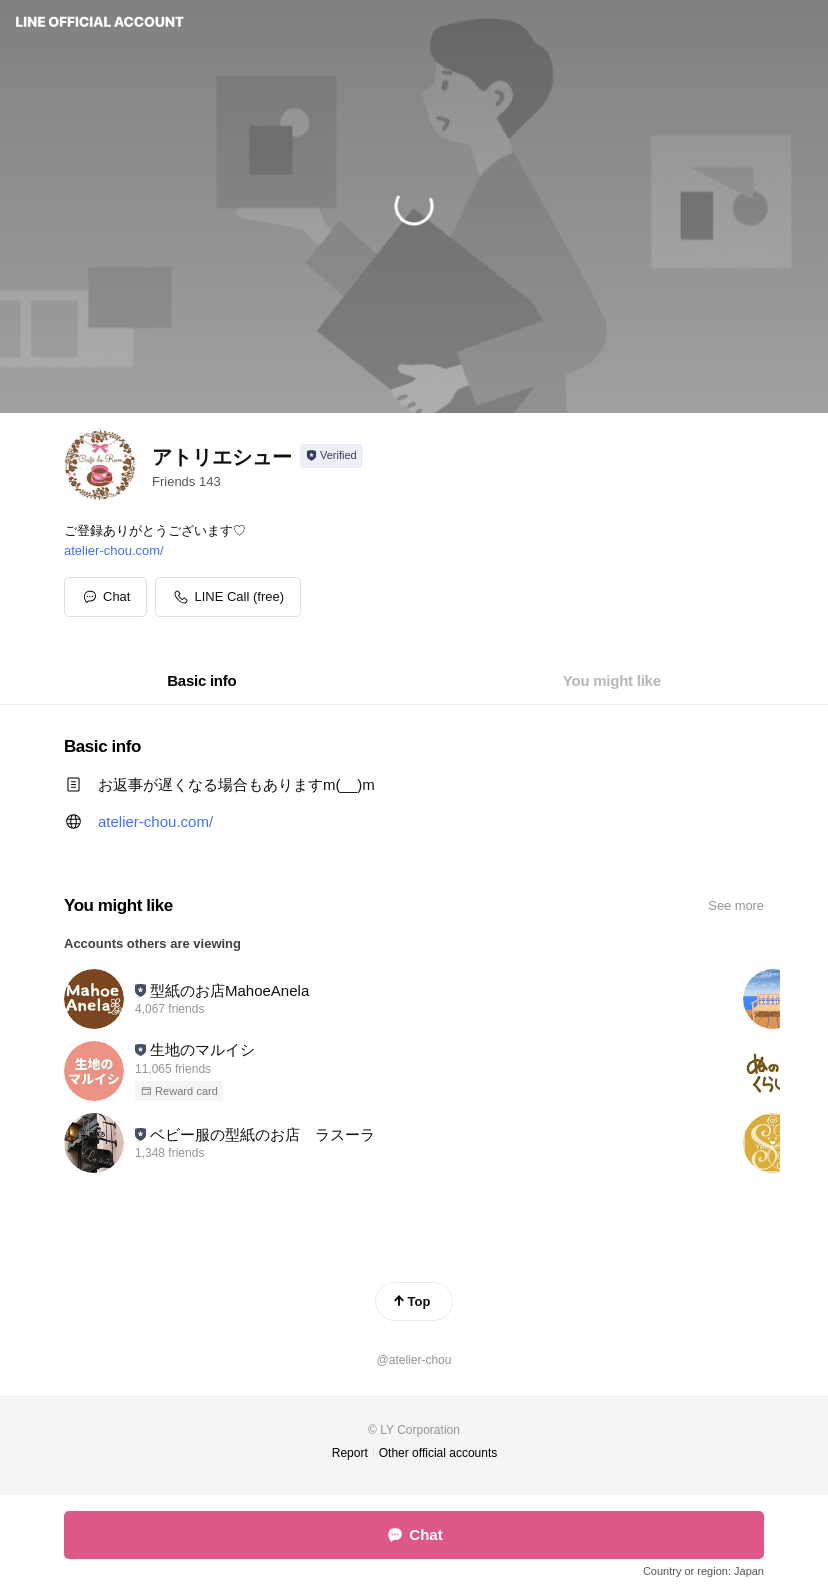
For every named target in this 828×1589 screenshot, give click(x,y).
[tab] (201, 681)
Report (350, 1453)
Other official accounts (438, 1453)
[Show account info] (331, 456)
